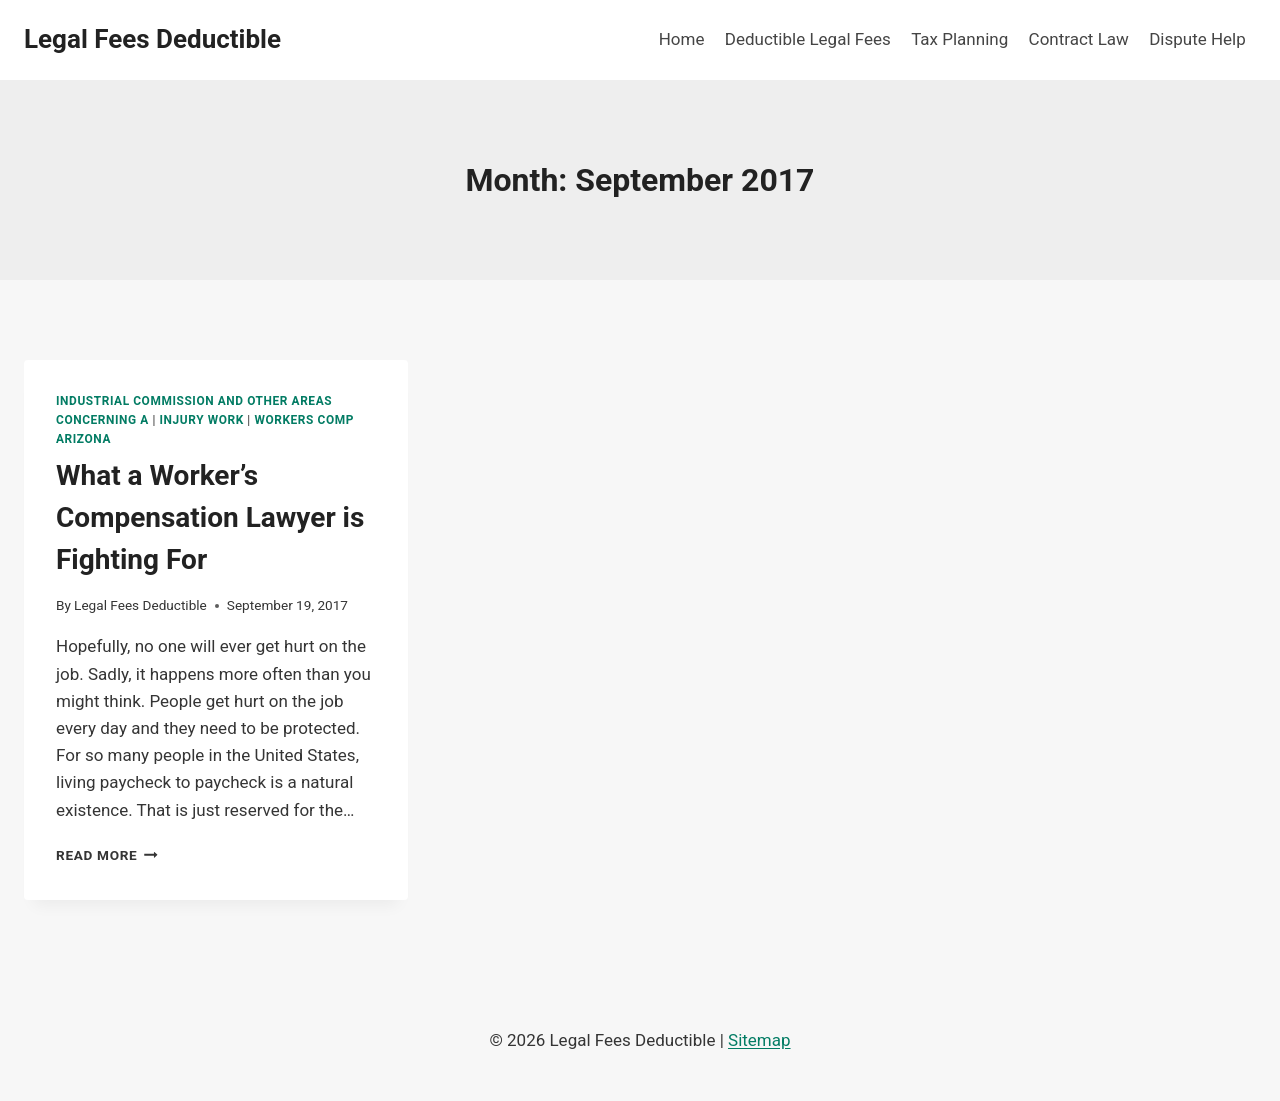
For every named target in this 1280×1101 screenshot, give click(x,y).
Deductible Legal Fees (808, 39)
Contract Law (1079, 39)
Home (682, 39)
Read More (107, 855)
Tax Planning (959, 39)
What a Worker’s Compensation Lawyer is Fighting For (210, 517)
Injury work (202, 420)
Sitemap (759, 1040)
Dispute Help (1197, 39)
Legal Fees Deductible (140, 605)
